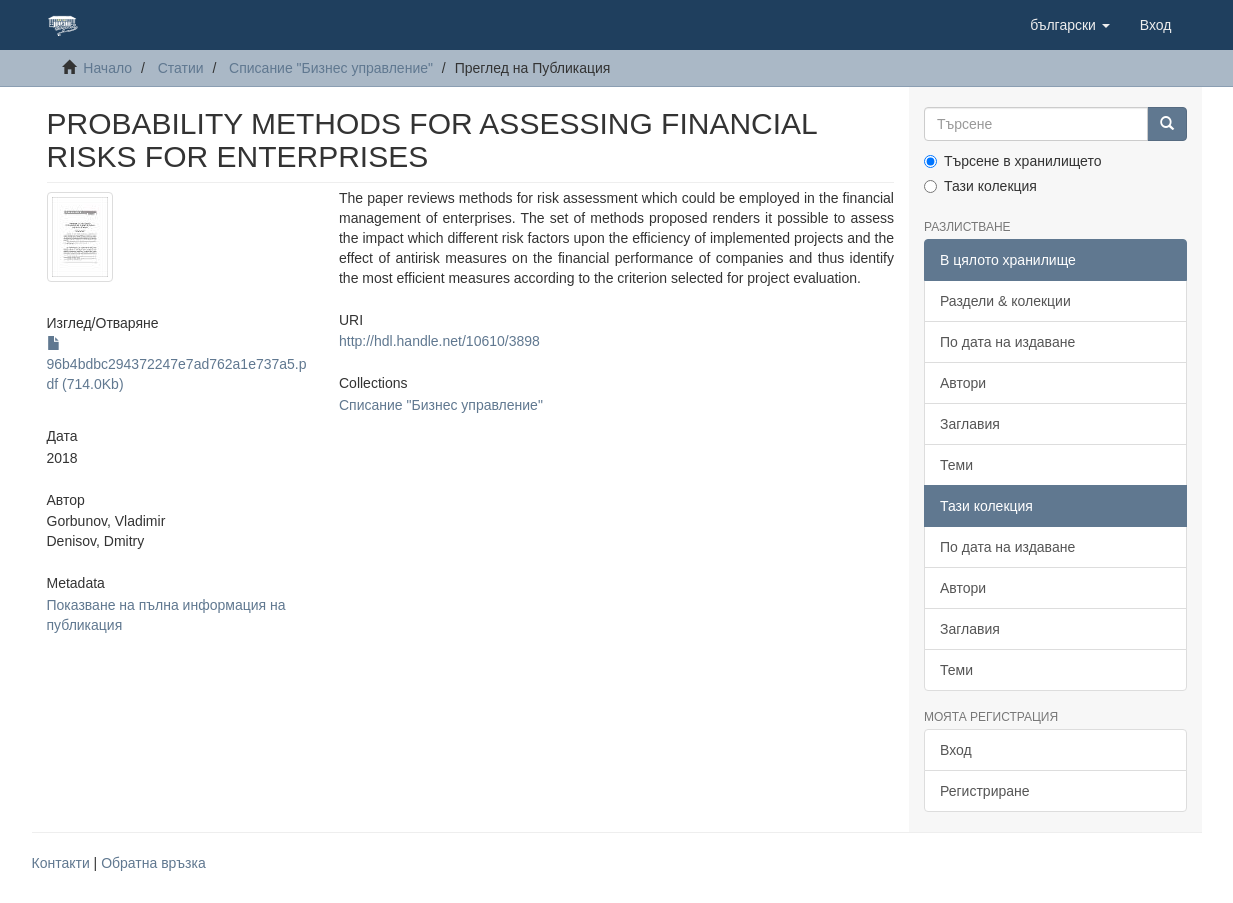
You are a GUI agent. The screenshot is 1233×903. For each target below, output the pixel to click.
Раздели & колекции (1005, 301)
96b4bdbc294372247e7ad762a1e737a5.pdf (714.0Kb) (177, 364)
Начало (107, 68)
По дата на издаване (1007, 342)
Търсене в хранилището (1012, 161)
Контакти (61, 863)
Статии (181, 68)
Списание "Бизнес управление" (331, 68)
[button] (1070, 25)
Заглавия (970, 424)
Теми (956, 465)
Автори (963, 383)
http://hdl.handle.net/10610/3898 (439, 341)
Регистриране (985, 791)
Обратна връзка (153, 863)
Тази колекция (980, 186)
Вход (956, 750)
